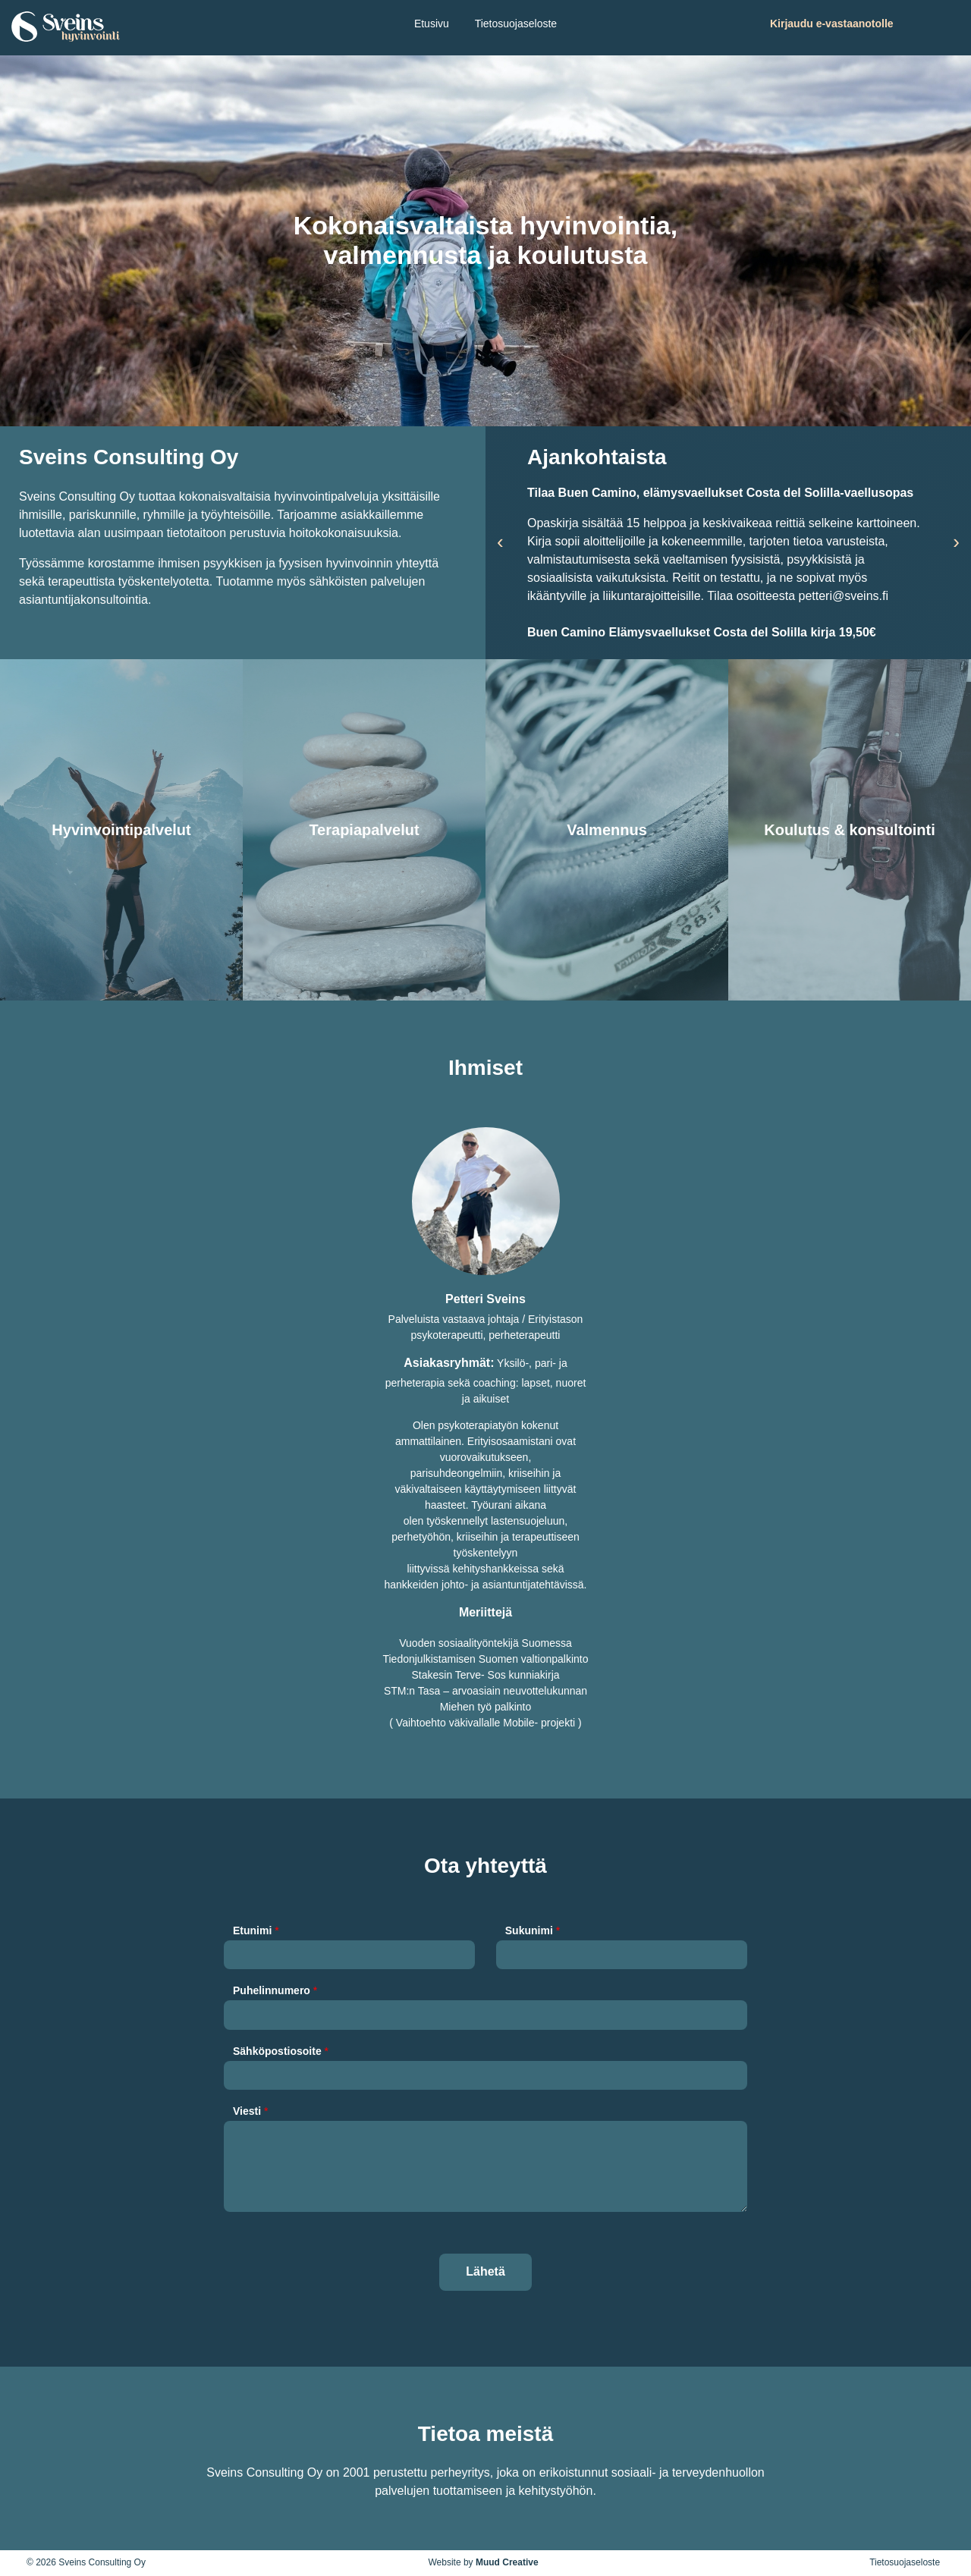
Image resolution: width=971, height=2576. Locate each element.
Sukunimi (532, 1930)
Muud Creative (507, 2562)
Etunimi (256, 1930)
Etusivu (431, 23)
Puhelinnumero (275, 1990)
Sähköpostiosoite (280, 2051)
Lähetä (485, 2271)
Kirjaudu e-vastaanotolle (832, 23)
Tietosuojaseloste (516, 23)
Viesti (250, 2111)
